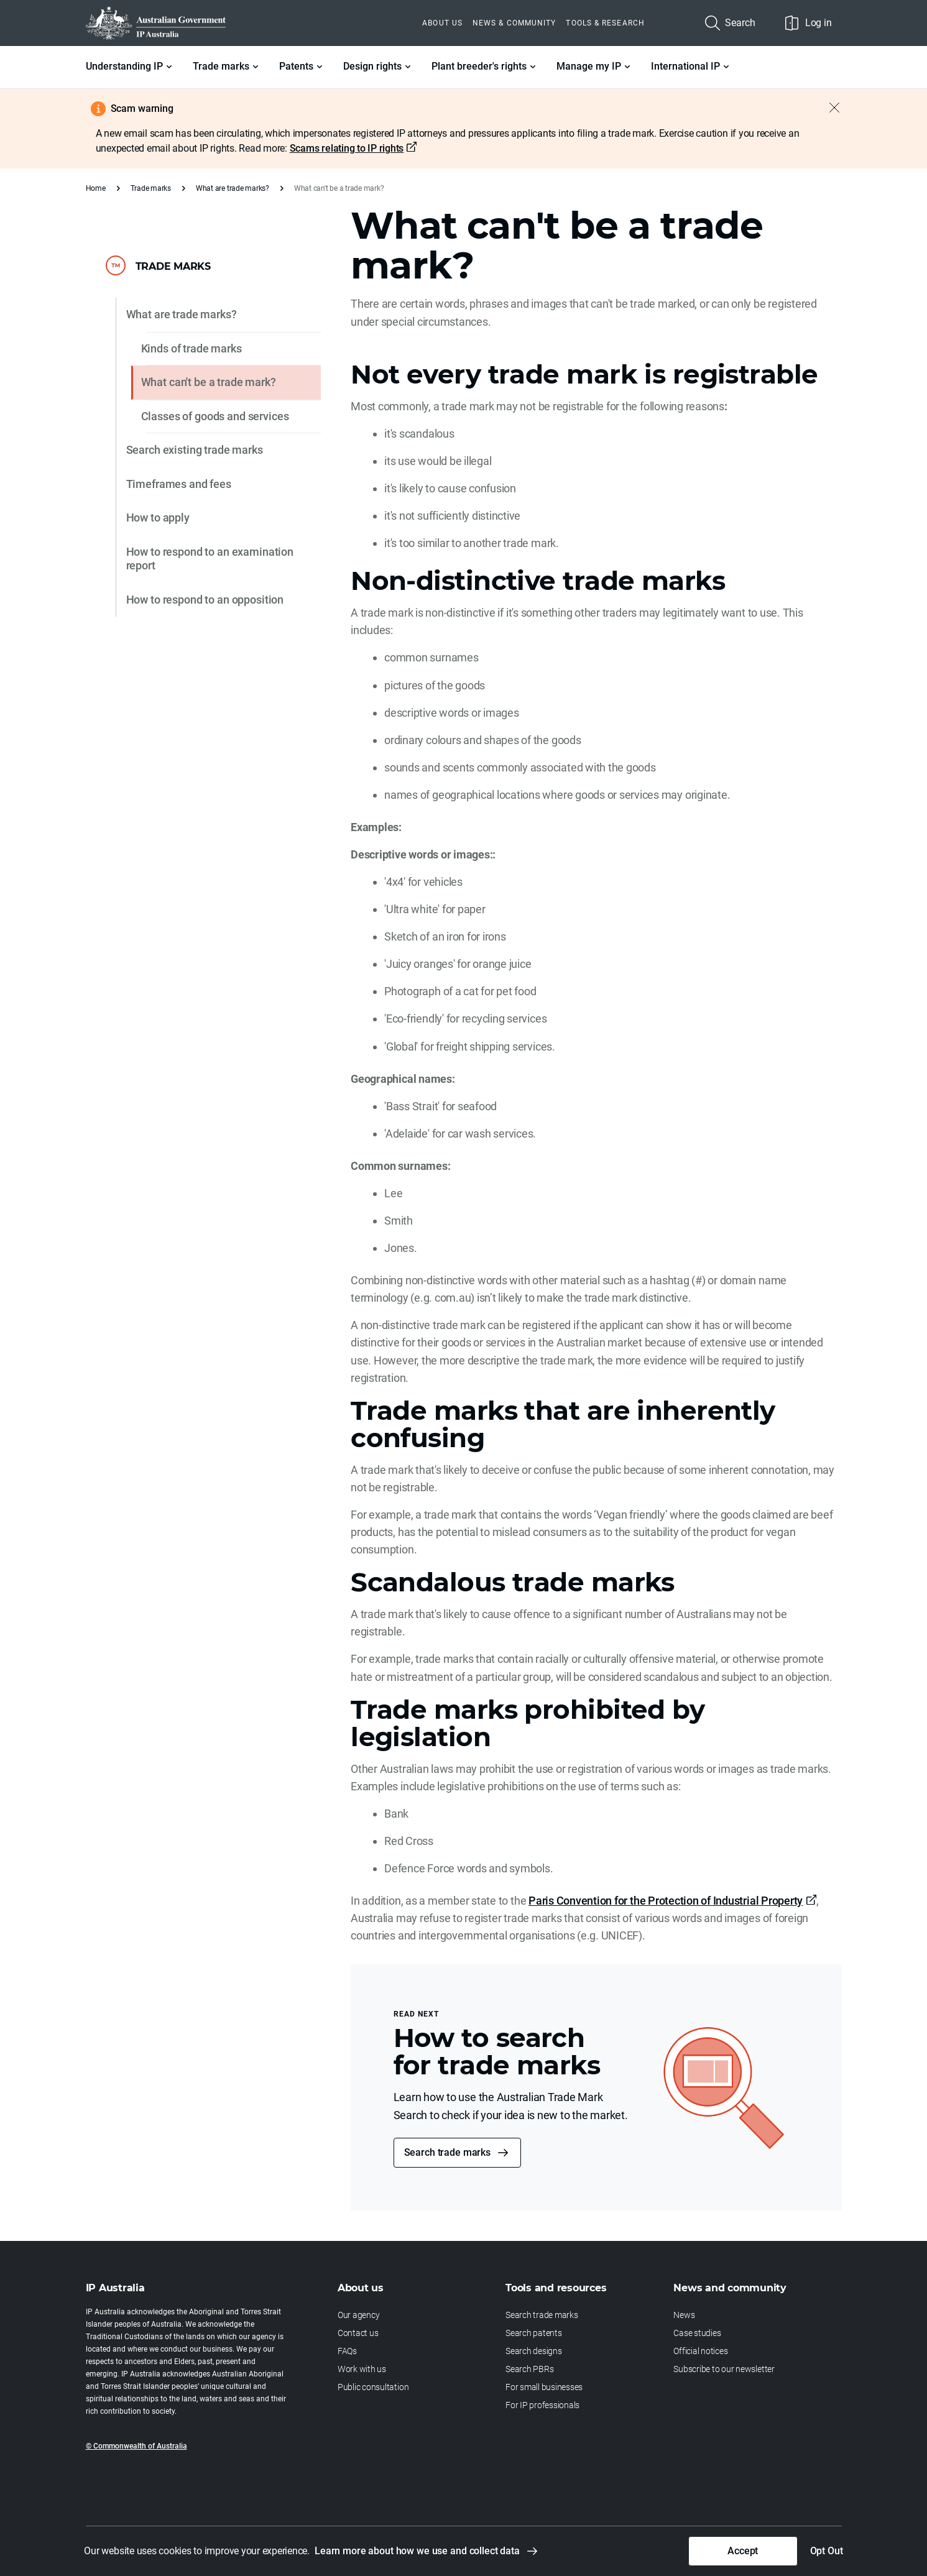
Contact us (358, 2333)
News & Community (514, 23)
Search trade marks (541, 2315)
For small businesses (544, 2387)
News (683, 2315)
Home (96, 188)
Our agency (359, 2315)
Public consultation (373, 2387)
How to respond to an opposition (205, 599)
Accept (742, 2551)
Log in (808, 23)
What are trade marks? (232, 188)
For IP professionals (542, 2405)
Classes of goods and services (215, 416)
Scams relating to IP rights (347, 148)
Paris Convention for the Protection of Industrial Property (665, 1900)
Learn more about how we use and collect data (417, 2551)
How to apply (158, 517)
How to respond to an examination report (210, 559)
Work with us (362, 2369)
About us (442, 23)
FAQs (347, 2351)
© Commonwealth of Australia (136, 2446)
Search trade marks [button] (447, 2152)
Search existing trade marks (194, 449)
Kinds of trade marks (191, 348)
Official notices (700, 2351)
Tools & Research (605, 23)
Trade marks (151, 188)
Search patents (533, 2333)
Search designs (533, 2351)
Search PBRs (529, 2369)
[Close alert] (828, 107)
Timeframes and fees (178, 483)
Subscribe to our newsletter (724, 2369)
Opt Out (826, 2551)
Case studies (697, 2333)
